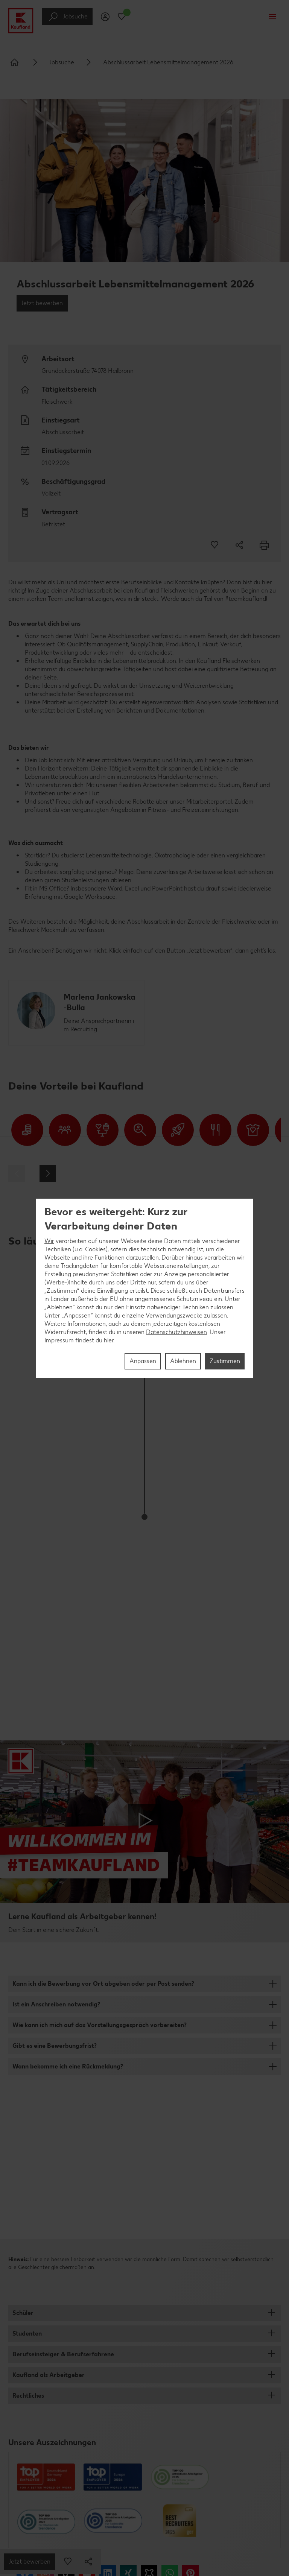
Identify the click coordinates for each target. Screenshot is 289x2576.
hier (108, 1340)
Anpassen (142, 1361)
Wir (49, 1241)
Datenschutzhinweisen (176, 1332)
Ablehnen (183, 1361)
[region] (144, 1288)
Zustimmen (225, 1361)
